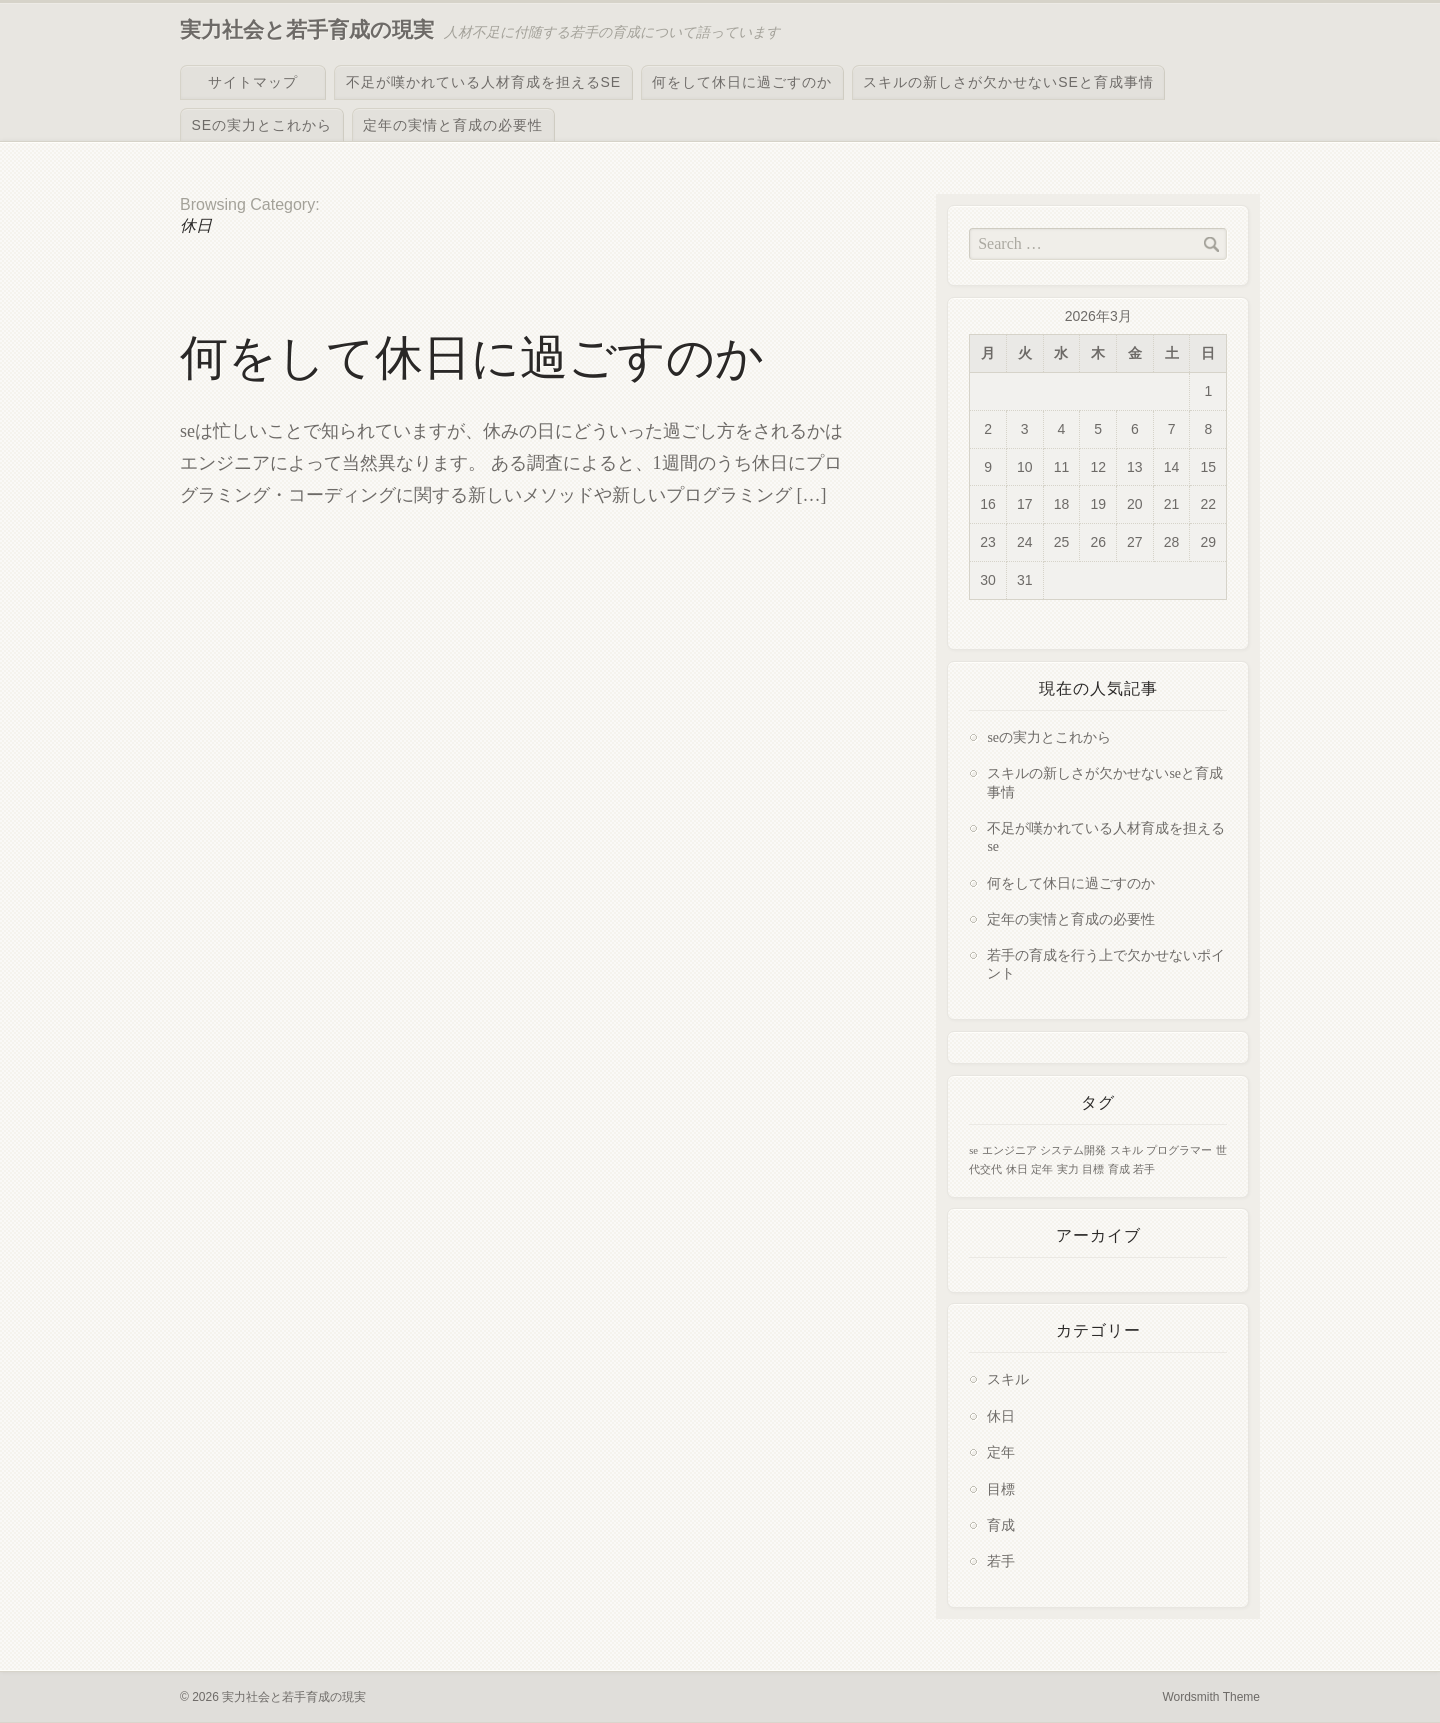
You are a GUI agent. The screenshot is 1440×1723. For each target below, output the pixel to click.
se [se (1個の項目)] (973, 1150)
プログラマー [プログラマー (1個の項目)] (1179, 1150)
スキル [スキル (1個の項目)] (1126, 1150)
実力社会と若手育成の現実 (307, 29)
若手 (1001, 1561)
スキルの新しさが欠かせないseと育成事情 (1008, 82)
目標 (1001, 1489)
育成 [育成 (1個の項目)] (1119, 1169)
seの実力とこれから (262, 125)
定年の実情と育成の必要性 (453, 125)
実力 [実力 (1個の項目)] (1068, 1169)
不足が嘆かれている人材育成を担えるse (484, 82)
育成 (1001, 1525)
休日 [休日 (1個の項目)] (1017, 1169)
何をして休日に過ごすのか (742, 82)
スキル (1008, 1379)
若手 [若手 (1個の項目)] (1144, 1169)
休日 (1001, 1416)
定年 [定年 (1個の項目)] (1042, 1169)
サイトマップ (253, 82)
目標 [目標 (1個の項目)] (1093, 1169)
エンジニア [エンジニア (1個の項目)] (1009, 1150)
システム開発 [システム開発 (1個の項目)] (1073, 1150)
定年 (1001, 1452)
